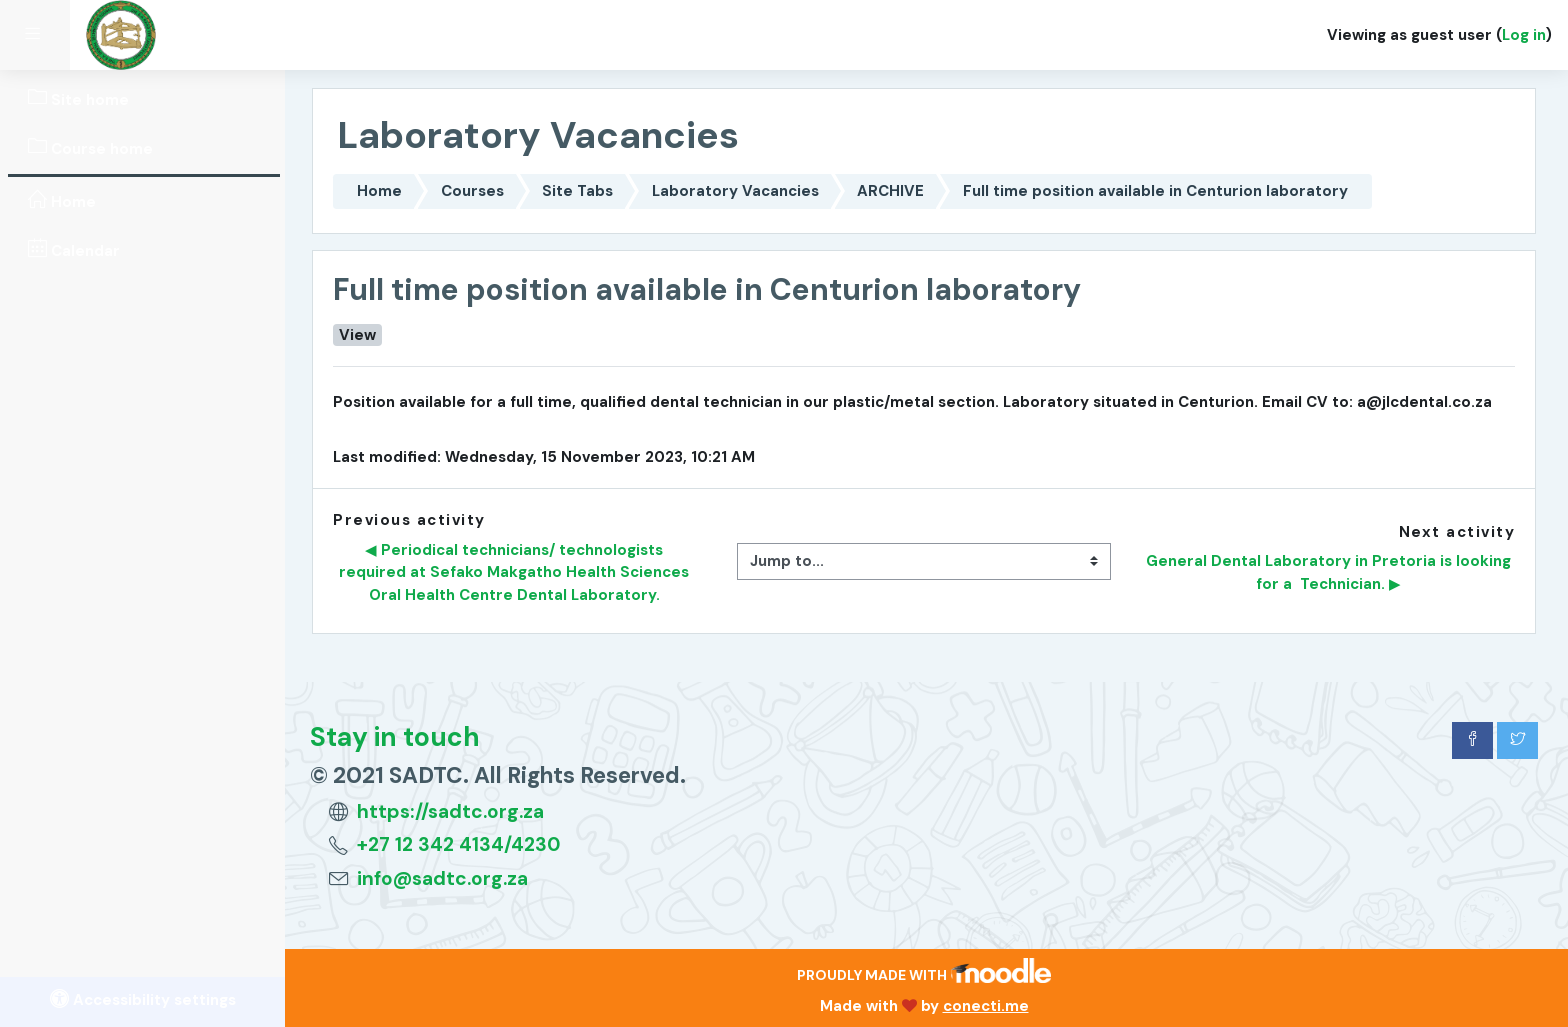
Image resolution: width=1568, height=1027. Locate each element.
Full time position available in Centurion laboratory (1155, 191)
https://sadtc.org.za (450, 811)
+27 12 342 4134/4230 (459, 844)
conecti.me (986, 1006)
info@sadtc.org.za (442, 878)
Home (379, 191)
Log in (1524, 35)
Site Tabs (577, 191)
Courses (472, 191)
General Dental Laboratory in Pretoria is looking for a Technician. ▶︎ (1330, 572)
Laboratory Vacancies (735, 191)
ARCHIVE (890, 191)
